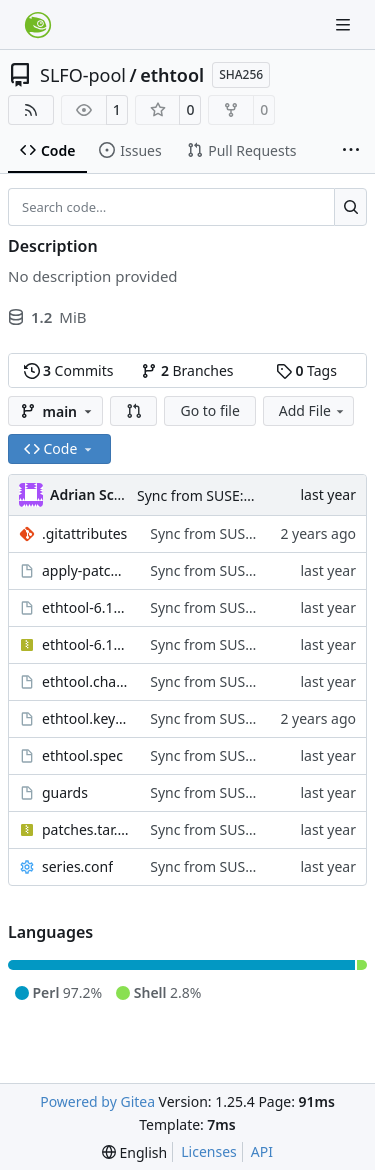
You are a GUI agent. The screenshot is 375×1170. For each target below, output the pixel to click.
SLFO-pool (83, 75)
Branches (187, 370)
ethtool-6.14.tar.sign (86, 607)
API (262, 1151)
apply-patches (86, 570)
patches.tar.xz (86, 829)
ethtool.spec (82, 755)
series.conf (77, 866)
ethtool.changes (86, 681)
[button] (134, 411)
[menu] (134, 1152)
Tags (306, 370)
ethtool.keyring (86, 718)
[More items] (351, 151)
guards (65, 792)
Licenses (209, 1151)
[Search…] (350, 207)
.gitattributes (84, 533)
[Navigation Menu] (345, 24)
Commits (69, 370)
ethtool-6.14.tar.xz (86, 644)
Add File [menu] (313, 410)
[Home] (38, 25)
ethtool (172, 75)
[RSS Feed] (31, 110)
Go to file (209, 410)
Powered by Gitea (97, 1101)
